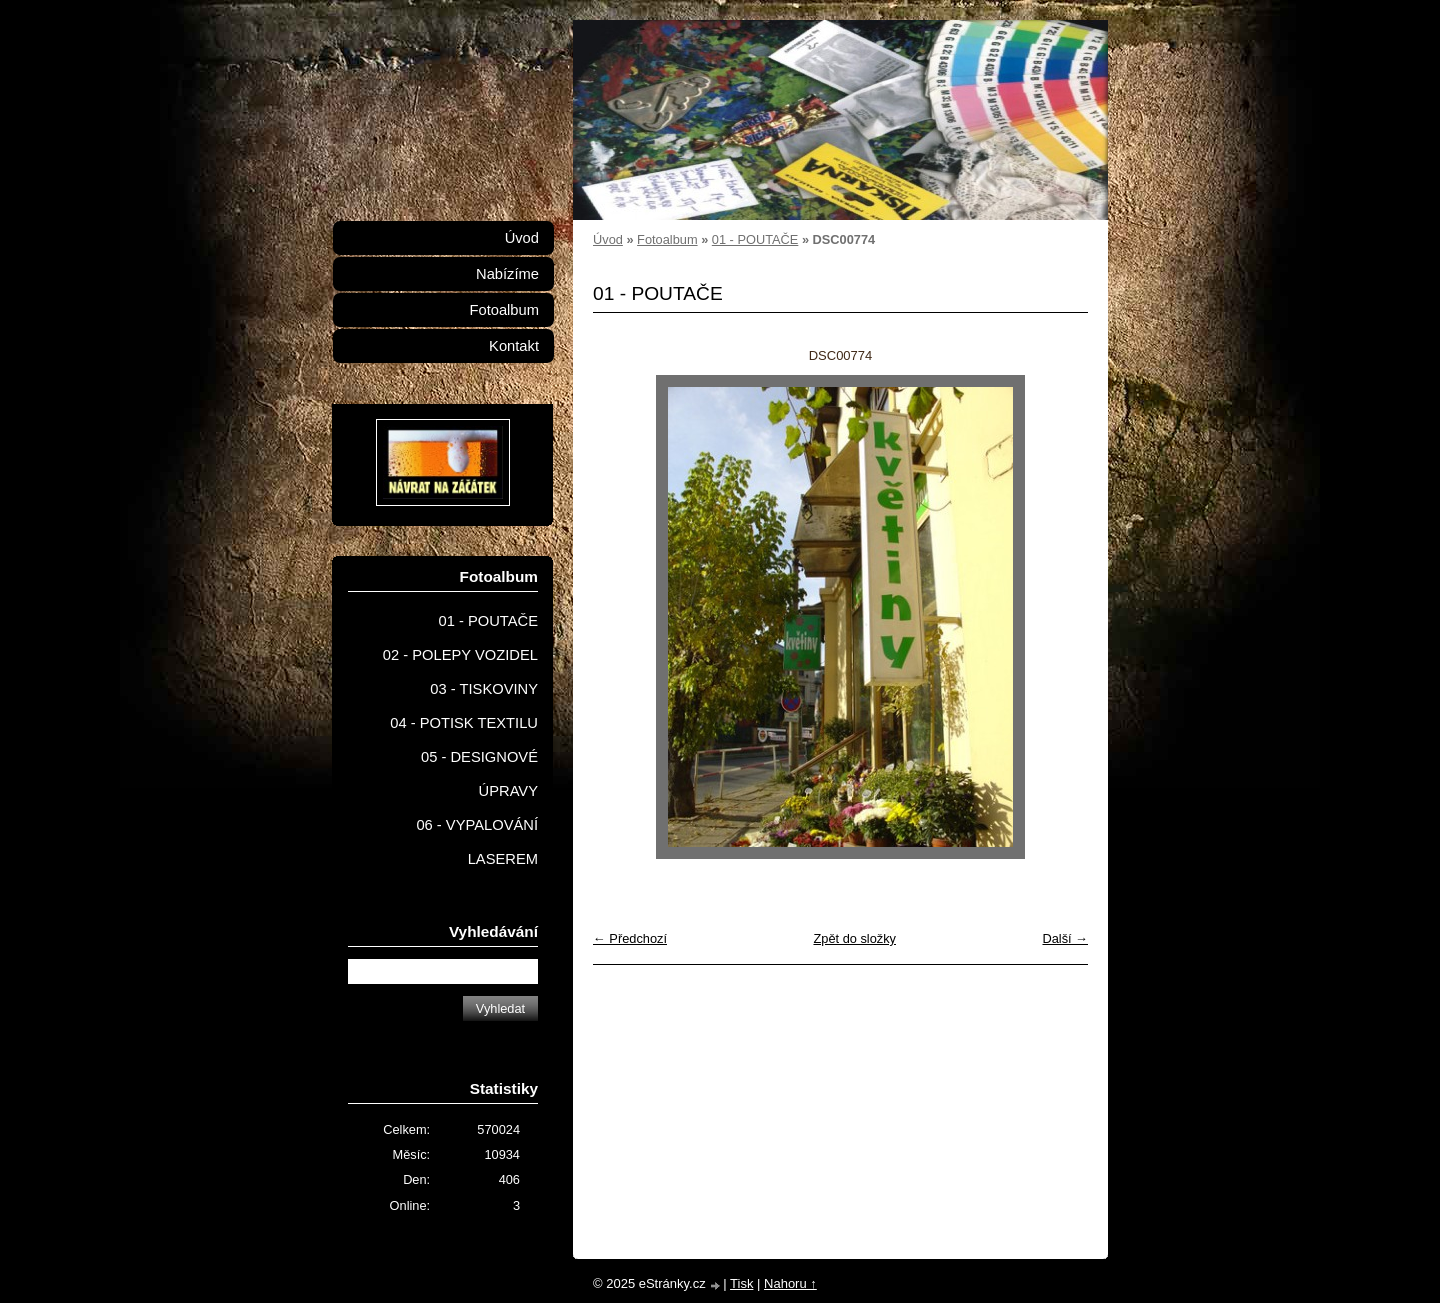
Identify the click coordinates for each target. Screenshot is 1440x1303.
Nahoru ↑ (790, 1283)
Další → (1065, 938)
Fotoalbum (667, 239)
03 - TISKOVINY (484, 689)
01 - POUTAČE (755, 239)
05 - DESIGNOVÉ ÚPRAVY (479, 774)
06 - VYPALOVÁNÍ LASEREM (477, 842)
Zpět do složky (854, 938)
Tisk (741, 1283)
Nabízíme (507, 274)
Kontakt (514, 346)
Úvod (608, 239)
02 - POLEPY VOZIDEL (460, 655)
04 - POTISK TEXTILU (464, 723)
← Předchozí (630, 938)
